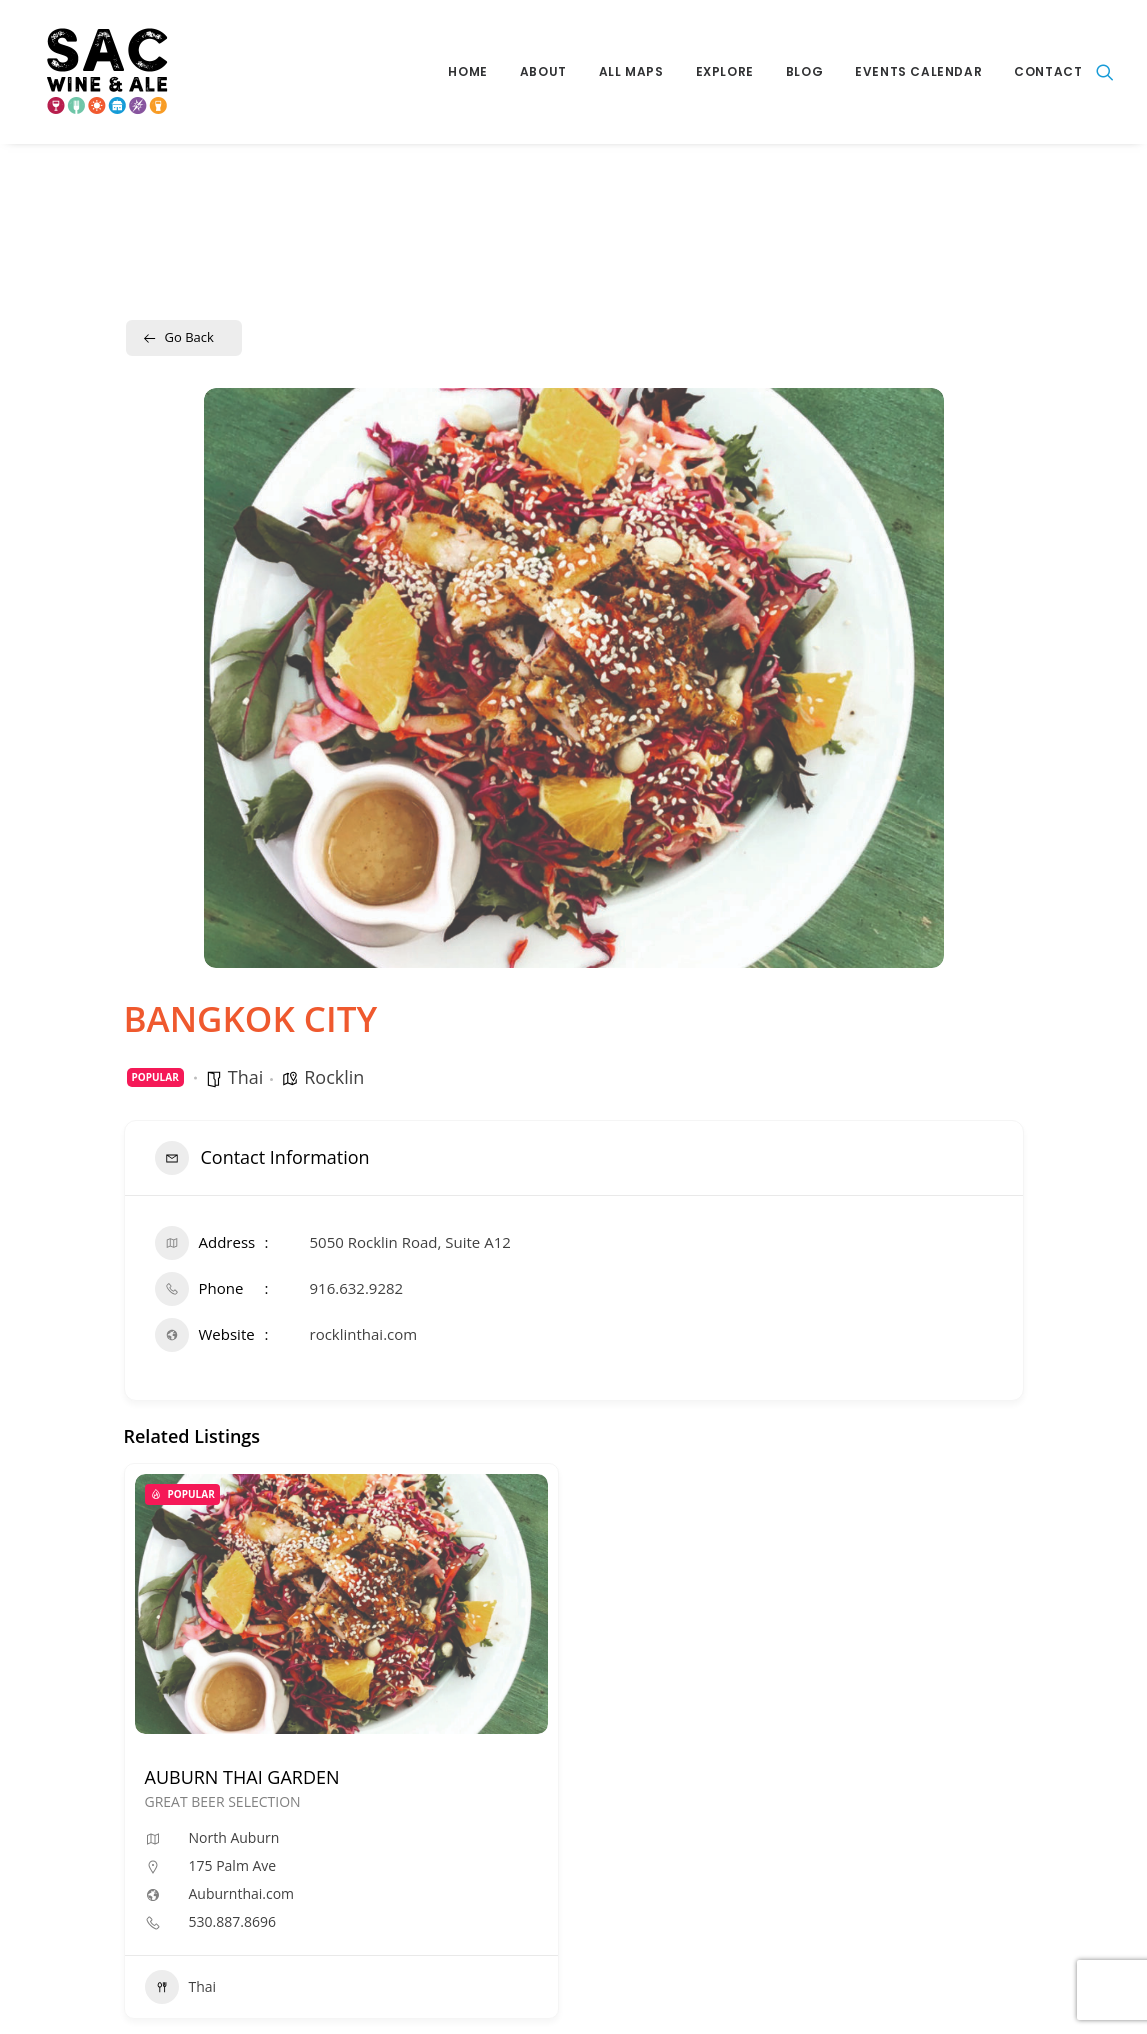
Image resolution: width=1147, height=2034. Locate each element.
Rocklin (334, 1077)
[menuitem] (467, 72)
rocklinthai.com (364, 1334)
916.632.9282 (357, 1288)
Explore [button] (725, 71)
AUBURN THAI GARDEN (242, 1777)
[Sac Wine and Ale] (97, 72)
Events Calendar (918, 71)
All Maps (631, 71)
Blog (804, 71)
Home (467, 71)
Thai (246, 1077)
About (543, 71)
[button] (1105, 72)
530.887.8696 (232, 1922)
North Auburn (234, 1837)
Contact (1048, 71)
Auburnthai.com (242, 1894)
